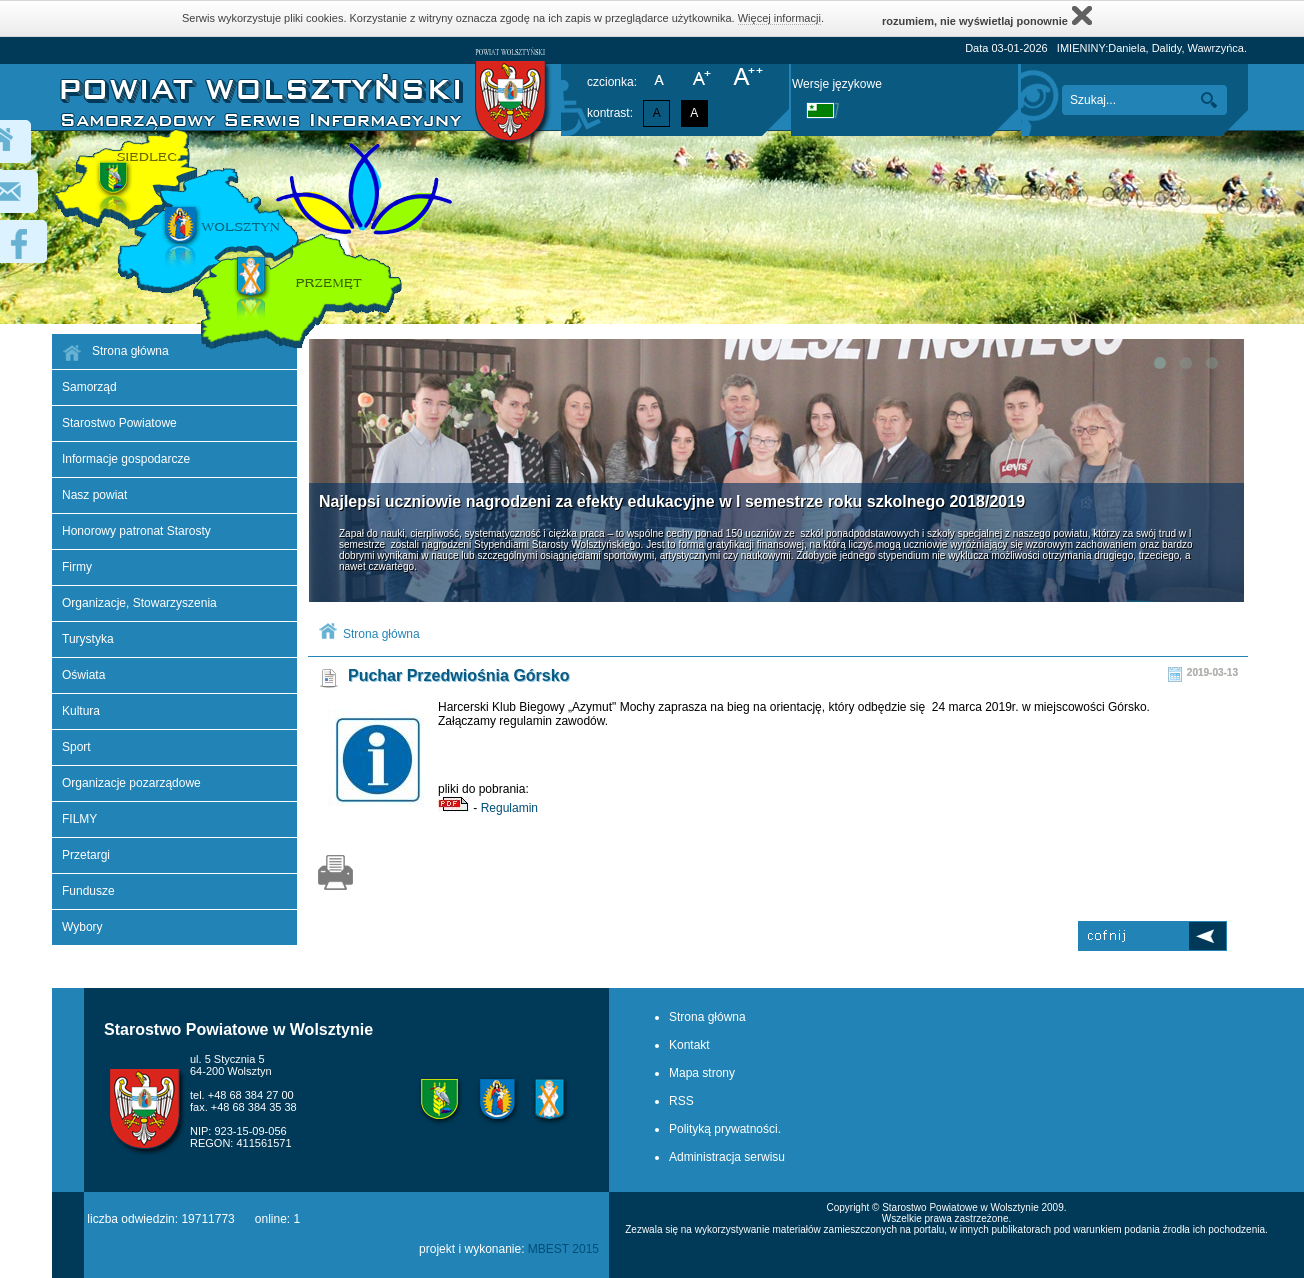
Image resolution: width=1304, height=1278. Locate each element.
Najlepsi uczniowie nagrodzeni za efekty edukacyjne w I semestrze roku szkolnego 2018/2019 (672, 501)
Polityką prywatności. (725, 1129)
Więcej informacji (779, 18)
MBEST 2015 (563, 1249)
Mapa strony (702, 1073)
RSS (681, 1101)
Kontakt (689, 1045)
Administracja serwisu (727, 1157)
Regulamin (509, 808)
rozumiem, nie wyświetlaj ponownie (987, 15)
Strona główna (381, 634)
